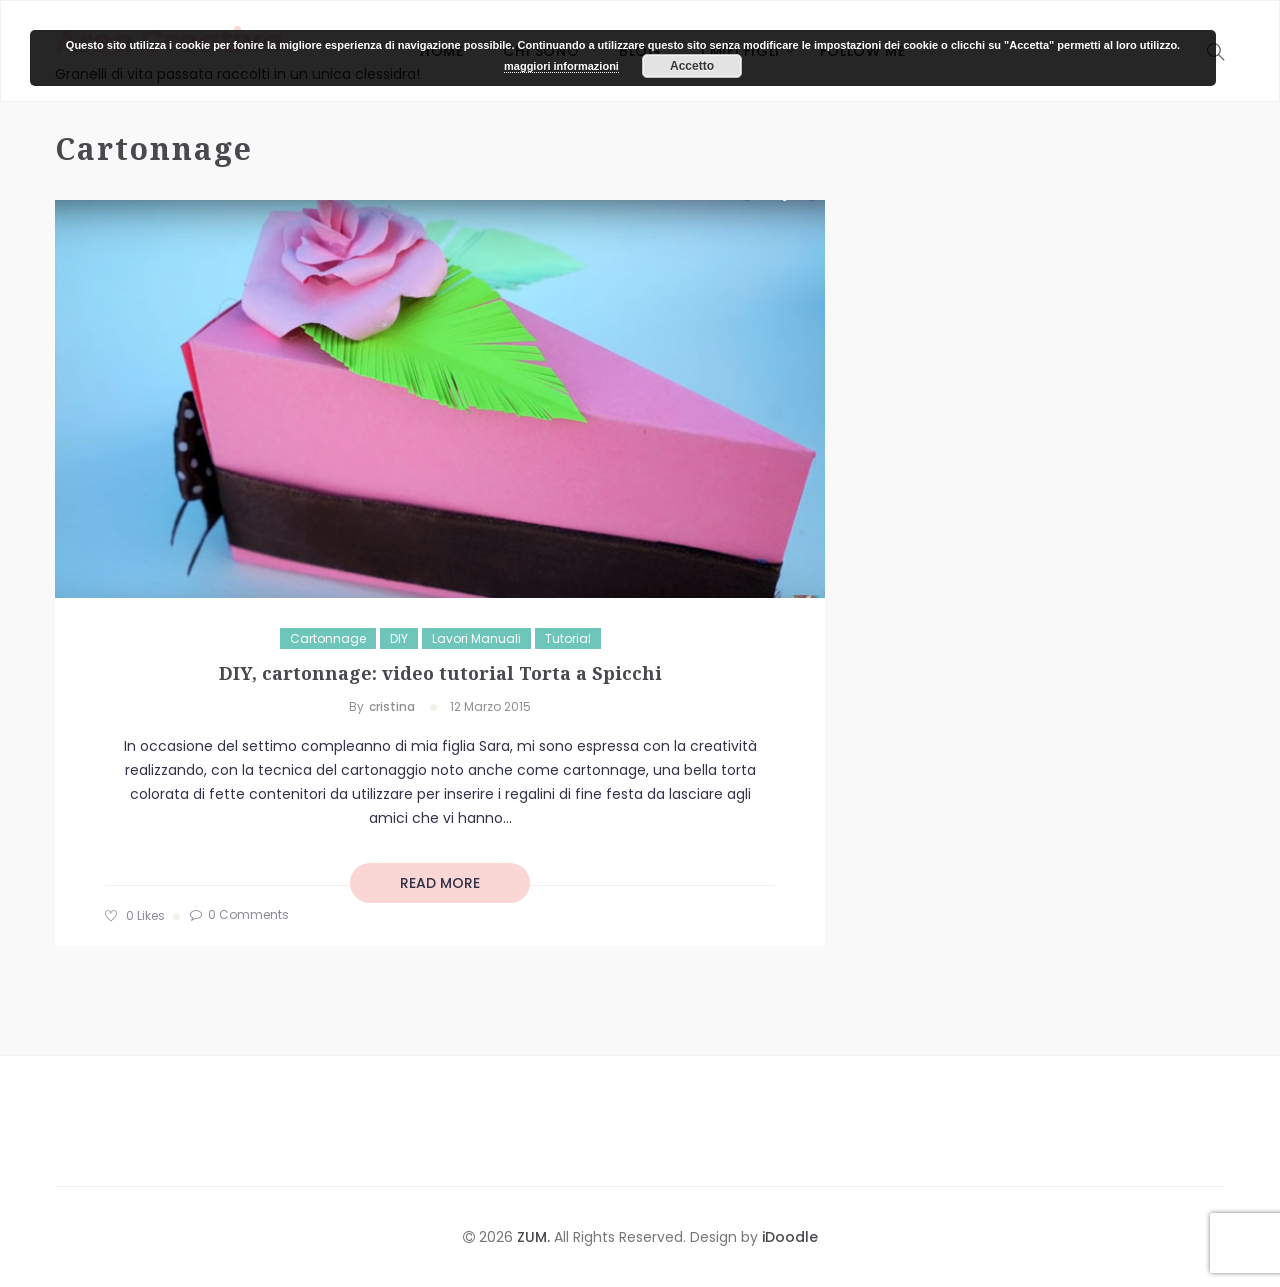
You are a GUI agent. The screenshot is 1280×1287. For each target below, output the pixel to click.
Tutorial (568, 638)
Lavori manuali (476, 638)
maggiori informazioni (561, 66)
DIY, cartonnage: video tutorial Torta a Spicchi (440, 673)
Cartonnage (328, 638)
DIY (399, 638)
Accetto (692, 66)
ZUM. (535, 1237)
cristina (392, 706)
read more (440, 883)
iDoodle (788, 1237)
